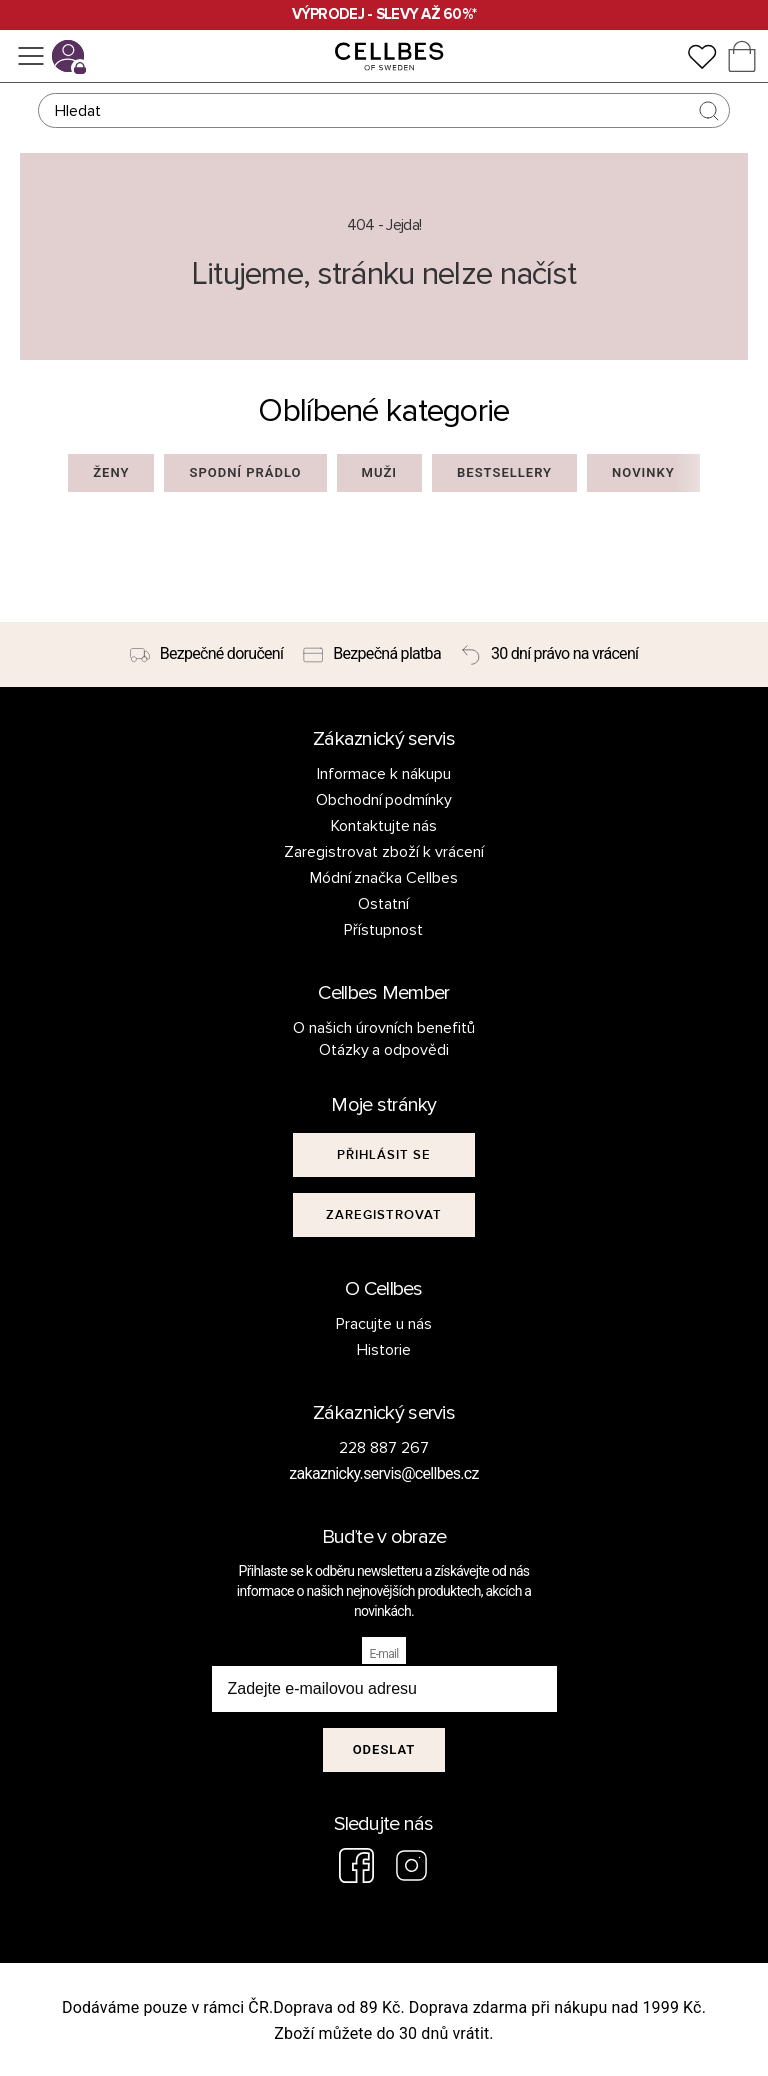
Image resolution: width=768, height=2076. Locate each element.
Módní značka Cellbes (384, 878)
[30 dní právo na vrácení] (549, 655)
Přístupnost (383, 930)
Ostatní (383, 904)
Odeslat (384, 1749)
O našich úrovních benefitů (384, 1028)
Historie (384, 1350)
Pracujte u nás (384, 1324)
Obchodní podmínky (384, 800)
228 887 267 (384, 1448)
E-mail (384, 1654)
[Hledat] (383, 110)
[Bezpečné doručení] (207, 655)
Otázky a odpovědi (384, 1050)
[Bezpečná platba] (372, 655)
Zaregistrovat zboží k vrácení (384, 852)
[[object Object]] (384, 1155)
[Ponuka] (31, 56)
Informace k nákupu (384, 774)
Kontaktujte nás (384, 826)
